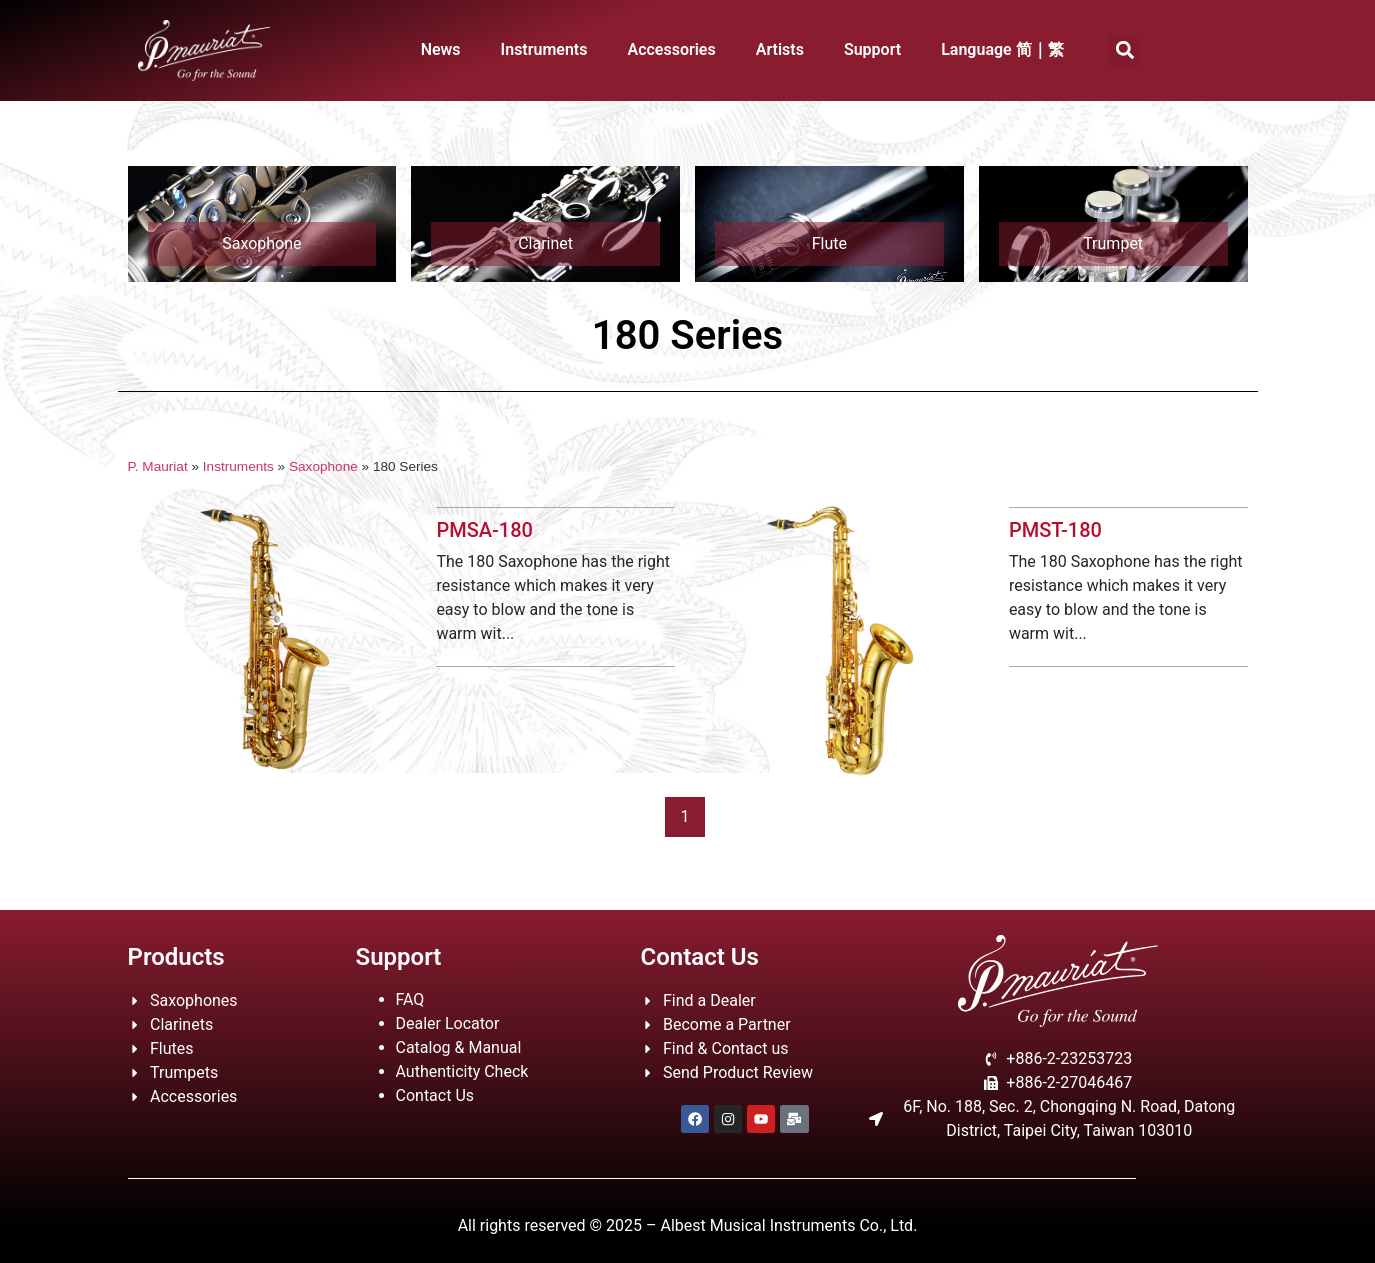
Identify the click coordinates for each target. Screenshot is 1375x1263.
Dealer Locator (448, 1023)
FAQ (410, 999)
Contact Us (435, 1095)
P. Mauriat (158, 466)
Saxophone (261, 243)
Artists (780, 49)
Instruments (544, 49)
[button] (1125, 50)
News (441, 49)
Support (872, 49)
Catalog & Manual (459, 1047)
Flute (829, 243)
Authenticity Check (462, 1071)
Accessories (671, 49)
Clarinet (545, 243)
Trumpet (1113, 243)
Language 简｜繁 (1002, 49)
